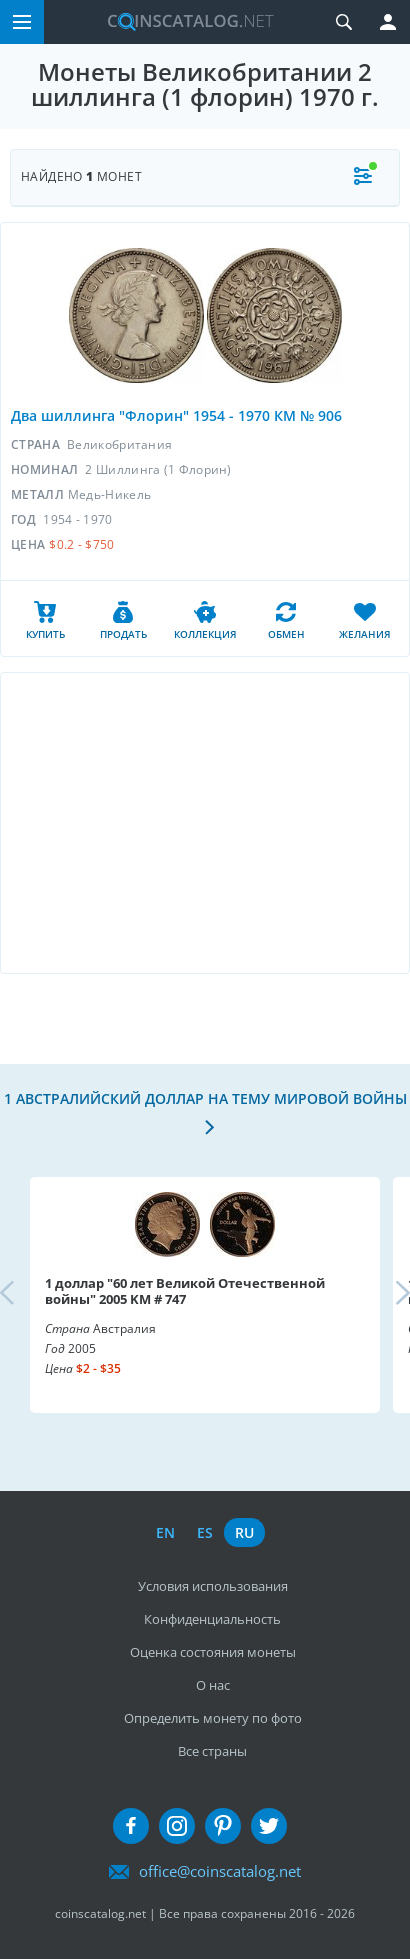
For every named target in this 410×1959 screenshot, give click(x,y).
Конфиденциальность (212, 1619)
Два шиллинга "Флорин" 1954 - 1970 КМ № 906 (176, 415)
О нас (213, 1685)
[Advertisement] (205, 823)
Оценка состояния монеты (213, 1652)
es (205, 1532)
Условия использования (213, 1586)
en (165, 1532)
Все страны (212, 1751)
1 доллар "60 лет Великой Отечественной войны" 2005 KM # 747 (185, 1291)
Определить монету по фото (213, 1718)
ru (244, 1532)
